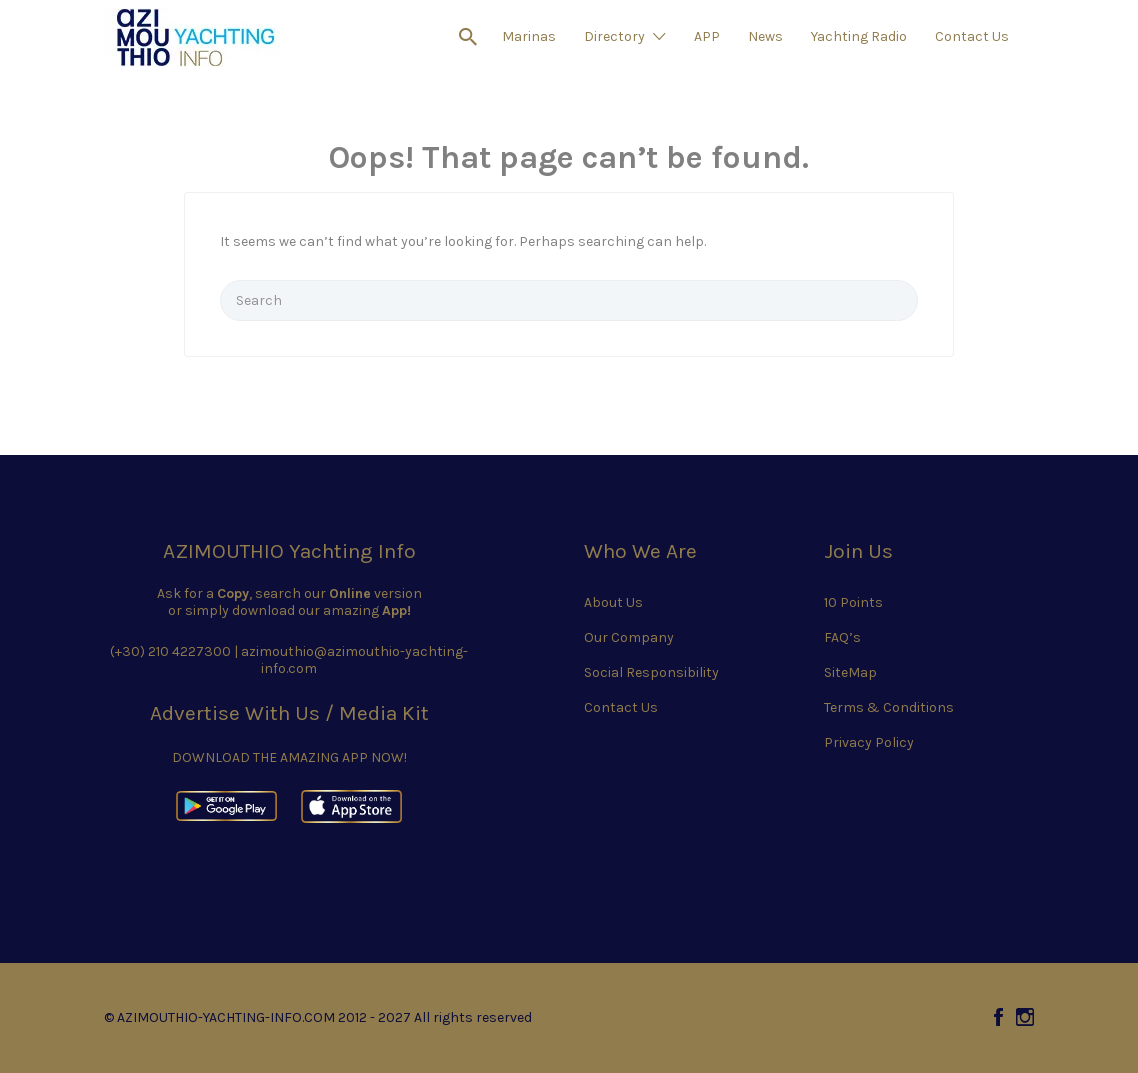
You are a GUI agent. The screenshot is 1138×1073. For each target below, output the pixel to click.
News (765, 36)
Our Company (629, 637)
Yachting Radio (859, 36)
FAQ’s (842, 637)
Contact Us (972, 36)
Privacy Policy (869, 742)
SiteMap (850, 672)
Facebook (998, 1017)
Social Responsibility (651, 672)
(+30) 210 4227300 (170, 651)
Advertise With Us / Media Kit (289, 713)
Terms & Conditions (889, 707)
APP (707, 36)
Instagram (1025, 1017)
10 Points (853, 602)
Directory (614, 36)
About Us (613, 602)
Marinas (529, 36)
